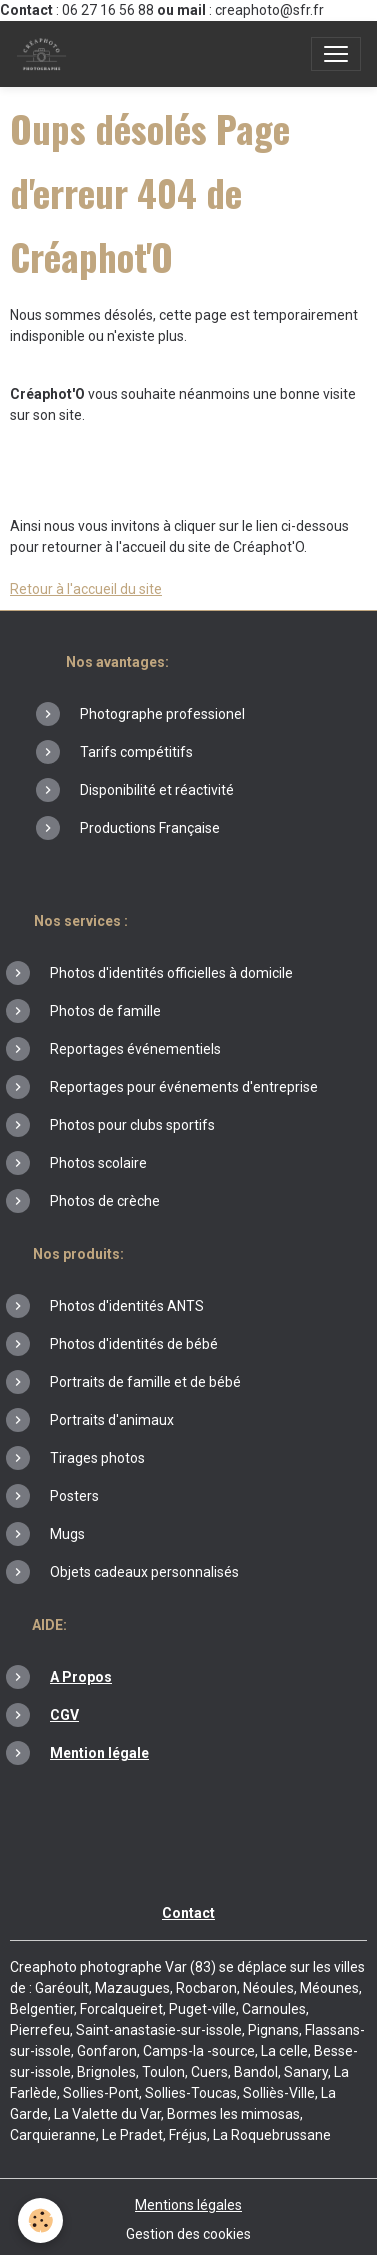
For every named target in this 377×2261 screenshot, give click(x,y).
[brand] (45, 54)
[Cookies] (40, 2220)
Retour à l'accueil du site (86, 589)
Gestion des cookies (188, 2234)
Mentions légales (188, 2205)
